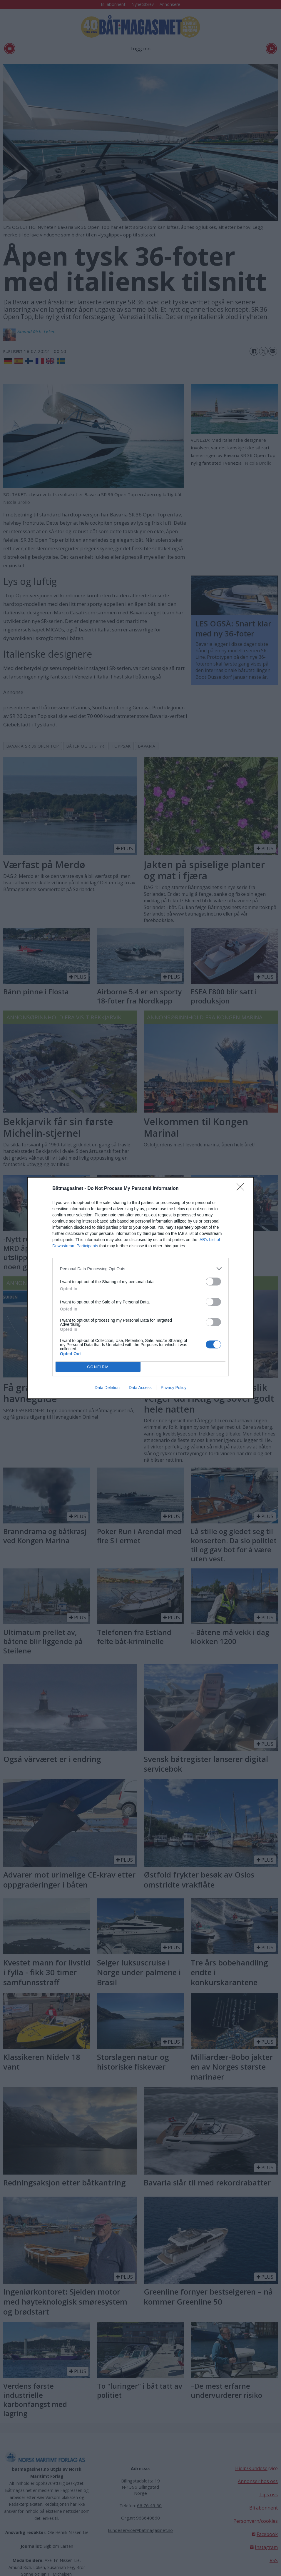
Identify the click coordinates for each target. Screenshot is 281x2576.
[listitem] (140, 1269)
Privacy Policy (173, 1387)
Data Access (140, 1387)
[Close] (242, 1188)
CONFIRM (98, 1367)
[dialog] (140, 1288)
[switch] (213, 1282)
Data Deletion (107, 1387)
